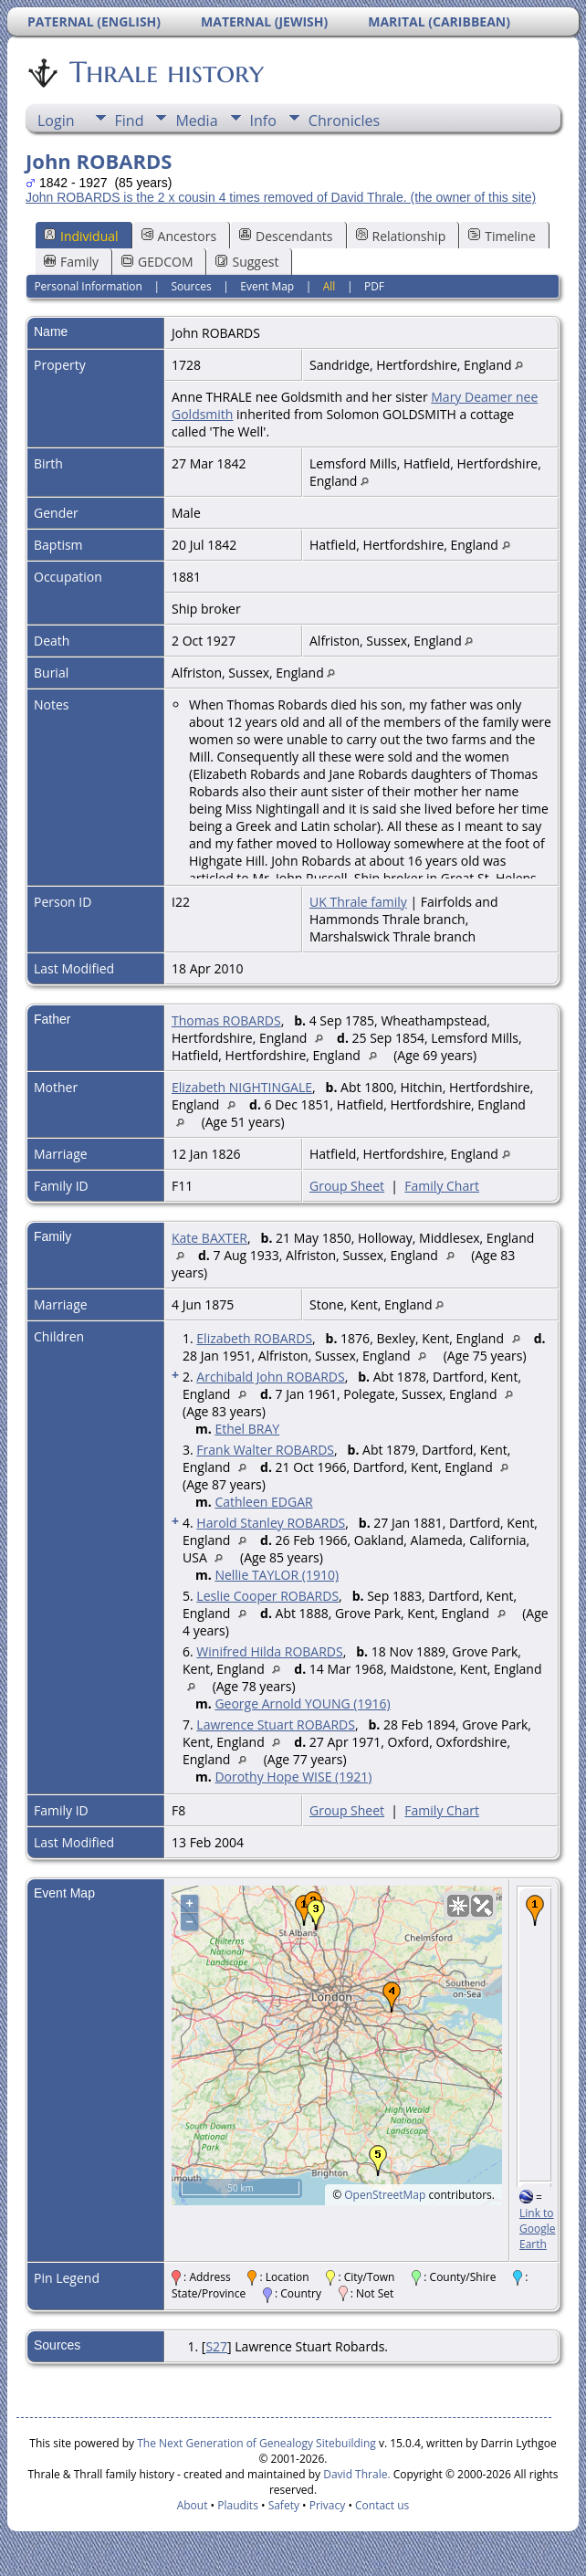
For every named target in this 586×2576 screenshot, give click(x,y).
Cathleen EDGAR (263, 1501)
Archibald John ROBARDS (270, 1376)
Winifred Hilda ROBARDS (269, 1651)
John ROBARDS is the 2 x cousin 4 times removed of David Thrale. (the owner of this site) (281, 197)
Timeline (502, 236)
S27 (216, 2346)
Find (129, 120)
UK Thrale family (358, 901)
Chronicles (344, 120)
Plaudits (237, 2505)
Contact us (382, 2505)
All (329, 286)
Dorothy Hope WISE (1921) (293, 1776)
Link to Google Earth (537, 2228)
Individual (81, 236)
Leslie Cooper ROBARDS (267, 1595)
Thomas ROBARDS (226, 1020)
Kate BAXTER (209, 1237)
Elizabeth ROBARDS (254, 1338)
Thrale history (165, 72)
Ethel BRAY (247, 1428)
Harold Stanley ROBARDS (270, 1522)
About (192, 2505)
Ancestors (178, 236)
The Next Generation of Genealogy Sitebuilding (256, 2443)
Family (71, 261)
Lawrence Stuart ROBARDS (275, 1724)
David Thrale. (355, 2474)
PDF (374, 286)
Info (263, 120)
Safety (283, 2505)
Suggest (246, 261)
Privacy (327, 2505)
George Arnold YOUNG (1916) (302, 1703)
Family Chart (441, 1185)
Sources (191, 286)
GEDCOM (157, 261)
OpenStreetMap (384, 2195)
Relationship (401, 236)
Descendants (285, 236)
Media (196, 120)
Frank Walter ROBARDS (265, 1449)
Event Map (267, 286)
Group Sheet (346, 1185)
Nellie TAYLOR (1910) (277, 1574)
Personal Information (88, 286)
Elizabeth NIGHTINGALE (242, 1087)
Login (56, 120)
